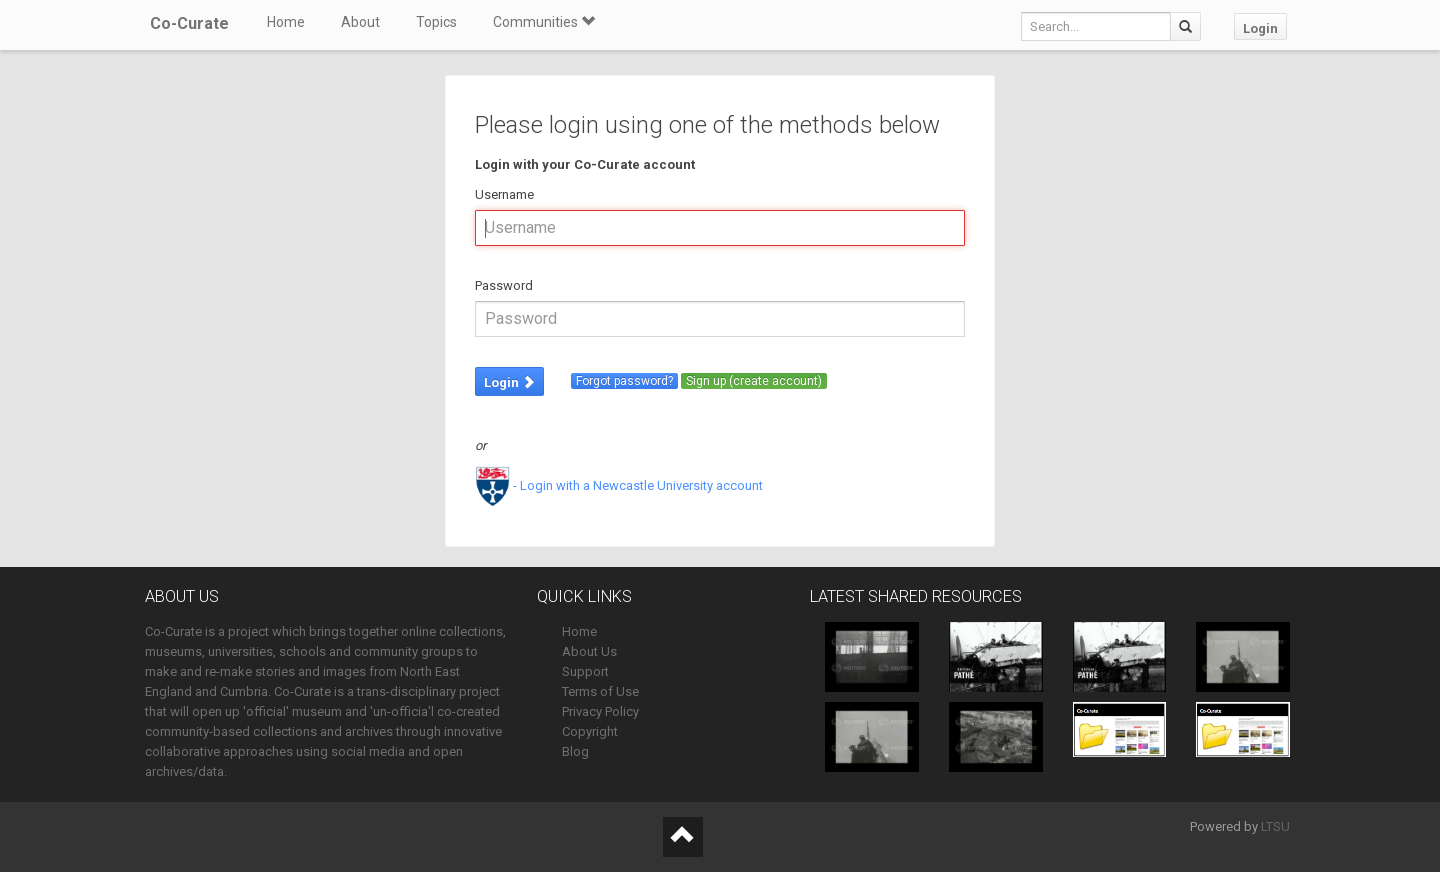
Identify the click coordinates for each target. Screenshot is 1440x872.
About (360, 22)
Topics (436, 22)
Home (286, 22)
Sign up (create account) (754, 381)
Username (504, 194)
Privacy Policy (600, 711)
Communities (544, 22)
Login (1260, 28)
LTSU (1275, 826)
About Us (589, 651)
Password (504, 285)
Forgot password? (624, 381)
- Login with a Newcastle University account (619, 485)
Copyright (590, 731)
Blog (575, 751)
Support (585, 671)
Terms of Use (600, 691)
